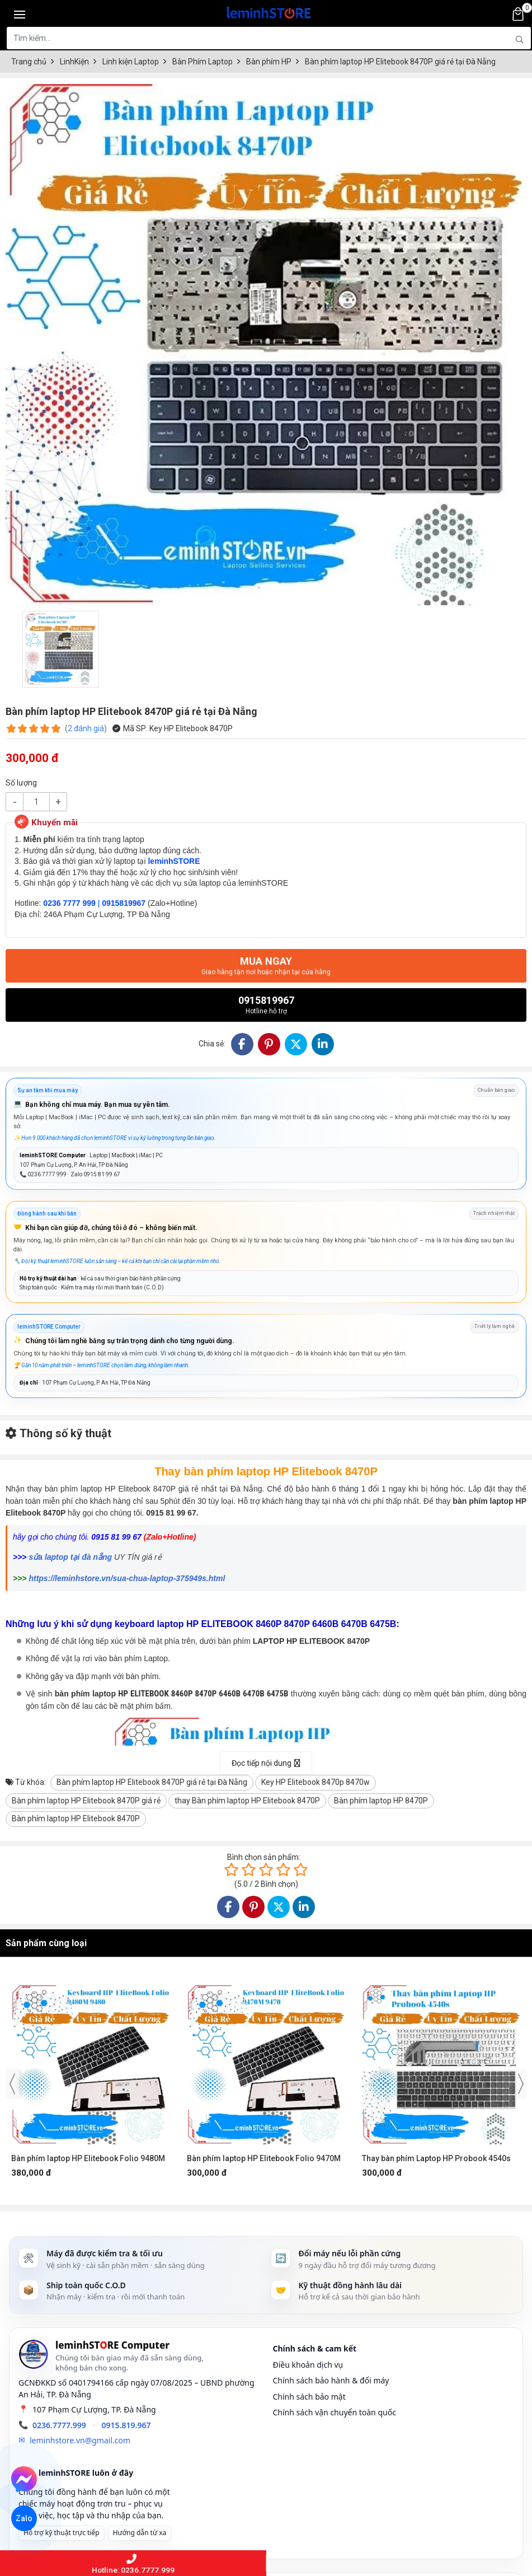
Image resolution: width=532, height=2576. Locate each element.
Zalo (24, 2518)
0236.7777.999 (59, 2425)
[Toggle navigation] (20, 14)
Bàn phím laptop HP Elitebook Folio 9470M (264, 2158)
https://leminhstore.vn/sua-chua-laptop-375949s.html (127, 1578)
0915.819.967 (126, 2425)
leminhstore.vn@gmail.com (80, 2440)
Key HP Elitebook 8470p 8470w (315, 1782)
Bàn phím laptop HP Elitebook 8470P (76, 1818)
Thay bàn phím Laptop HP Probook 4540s (436, 2158)
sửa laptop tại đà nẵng (70, 1557)
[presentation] (12, 2083)
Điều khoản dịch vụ (308, 2364)
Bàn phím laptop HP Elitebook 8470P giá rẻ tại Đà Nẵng (152, 1782)
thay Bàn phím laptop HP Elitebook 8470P (247, 1800)
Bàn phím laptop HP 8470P (381, 1800)
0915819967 (266, 1004)
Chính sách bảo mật (309, 2396)
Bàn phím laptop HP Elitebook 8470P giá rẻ (86, 1800)
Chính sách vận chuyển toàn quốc (334, 2412)
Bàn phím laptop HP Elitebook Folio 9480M (88, 2158)
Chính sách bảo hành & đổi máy (331, 2380)
